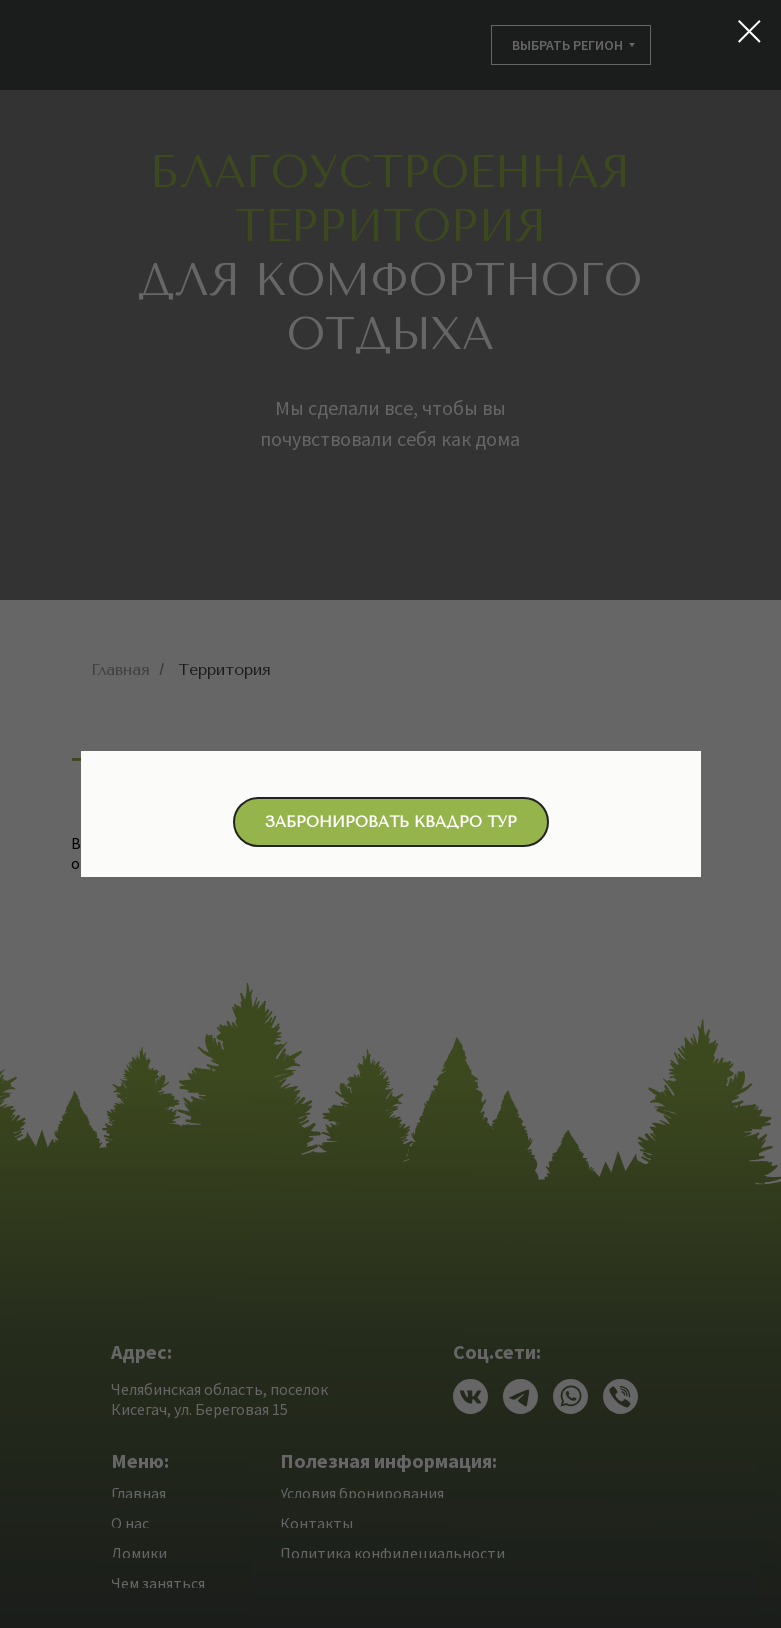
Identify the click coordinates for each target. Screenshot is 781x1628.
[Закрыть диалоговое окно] (749, 31)
